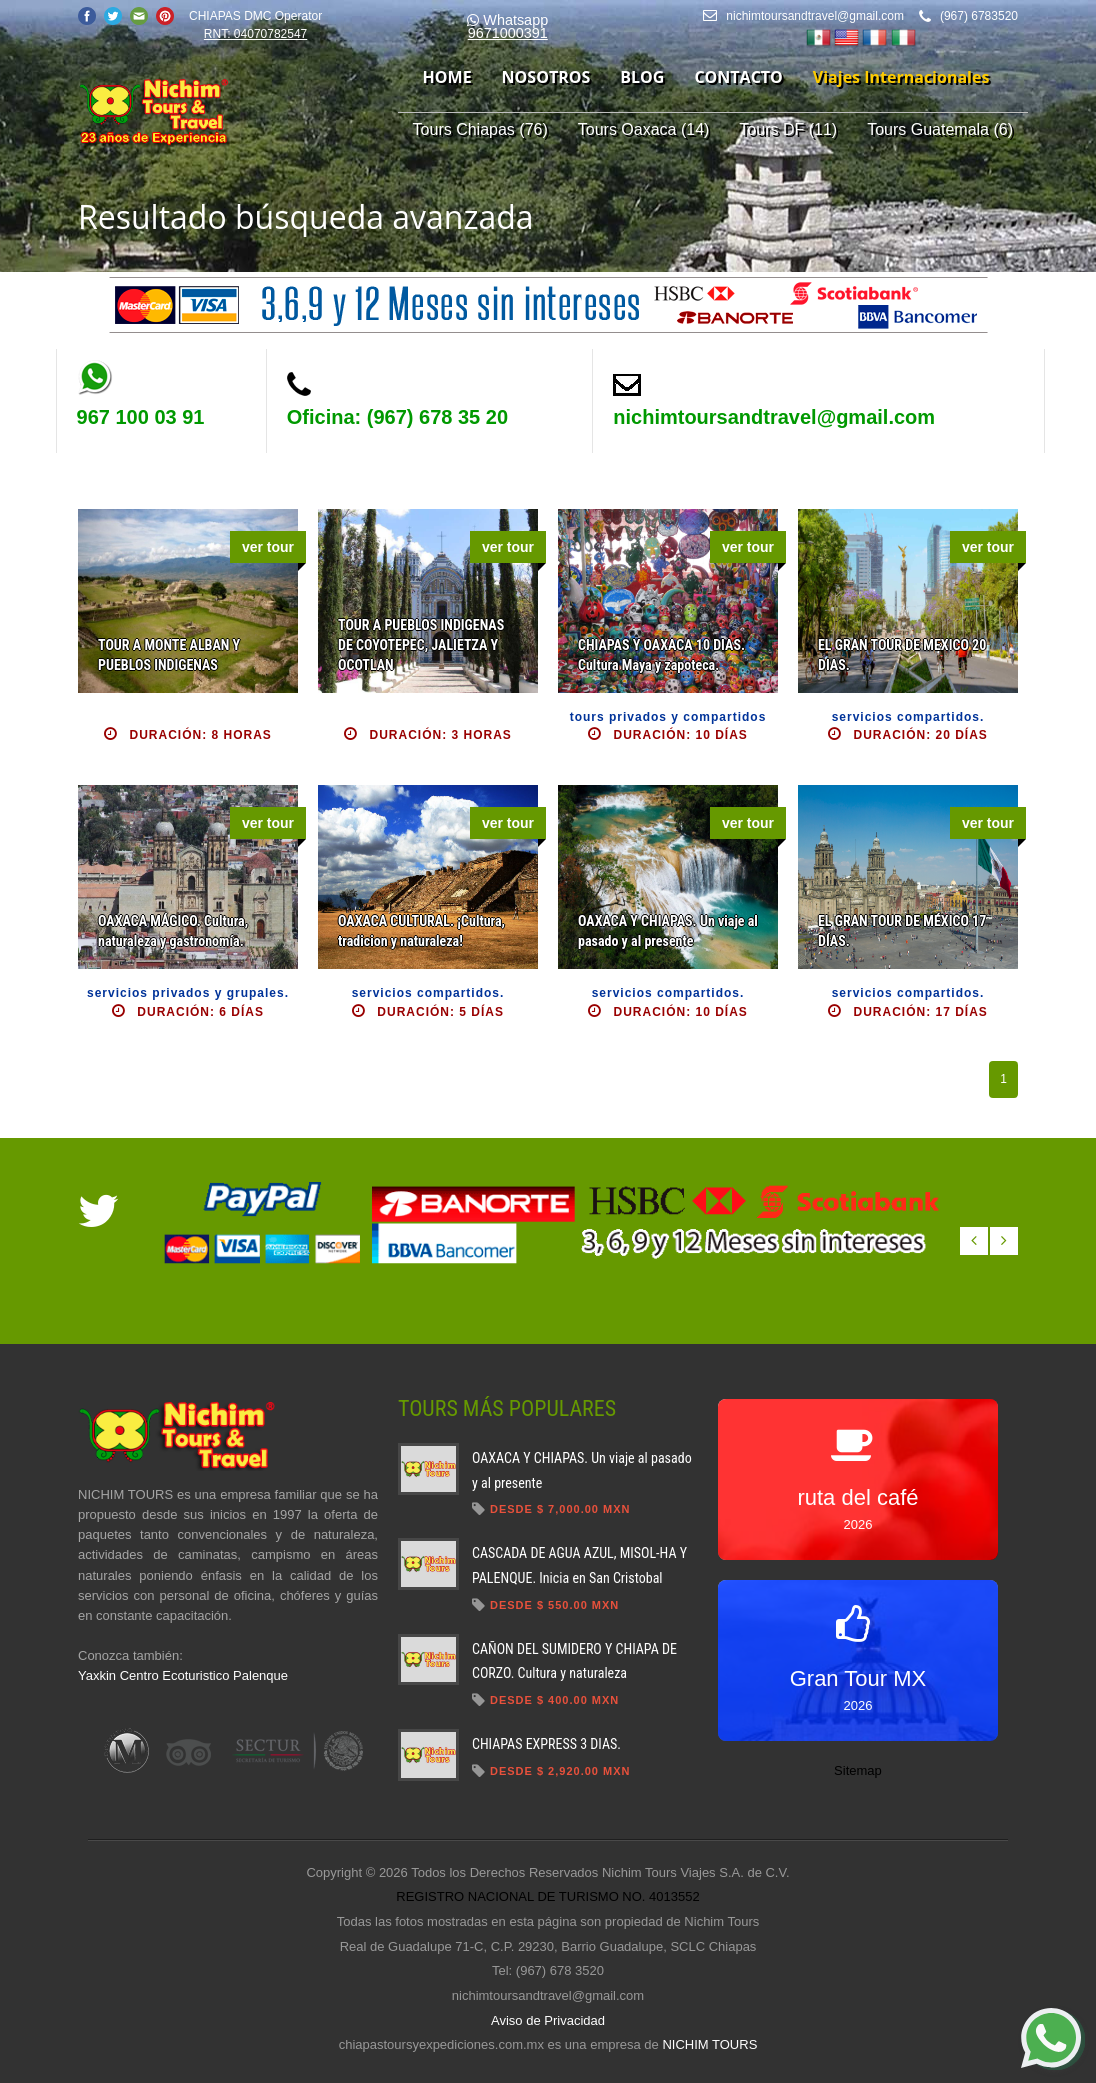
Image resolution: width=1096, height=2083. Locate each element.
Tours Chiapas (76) (480, 129)
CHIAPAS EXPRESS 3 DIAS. (546, 1744)
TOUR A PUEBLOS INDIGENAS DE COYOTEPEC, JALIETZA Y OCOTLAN (421, 645)
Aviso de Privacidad (548, 2020)
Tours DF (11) (788, 129)
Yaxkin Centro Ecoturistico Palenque (183, 1675)
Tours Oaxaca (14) (644, 129)
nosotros (546, 77)
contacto (738, 77)
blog (642, 77)
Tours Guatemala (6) (940, 129)
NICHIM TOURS (709, 2044)
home (447, 77)
